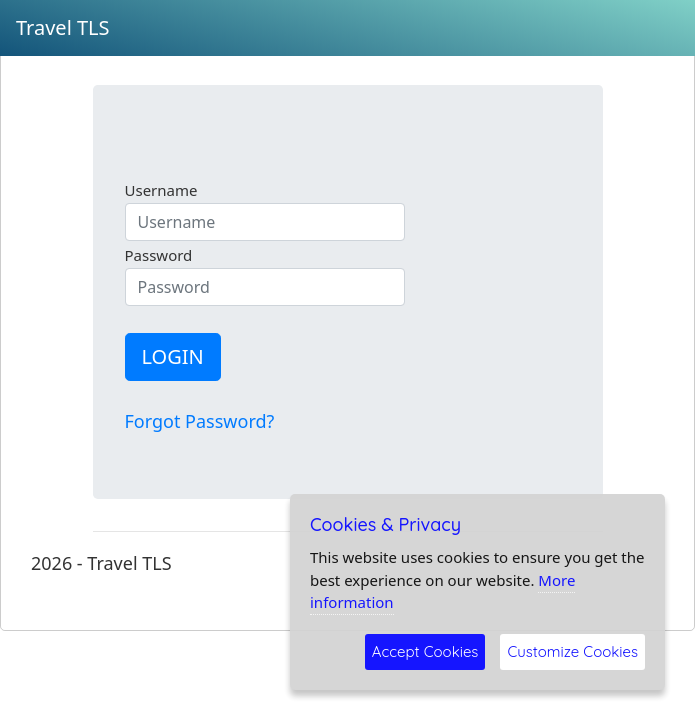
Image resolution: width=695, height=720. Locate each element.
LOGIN (173, 356)
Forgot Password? (200, 421)
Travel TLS (63, 27)
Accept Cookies (425, 651)
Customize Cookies (572, 651)
